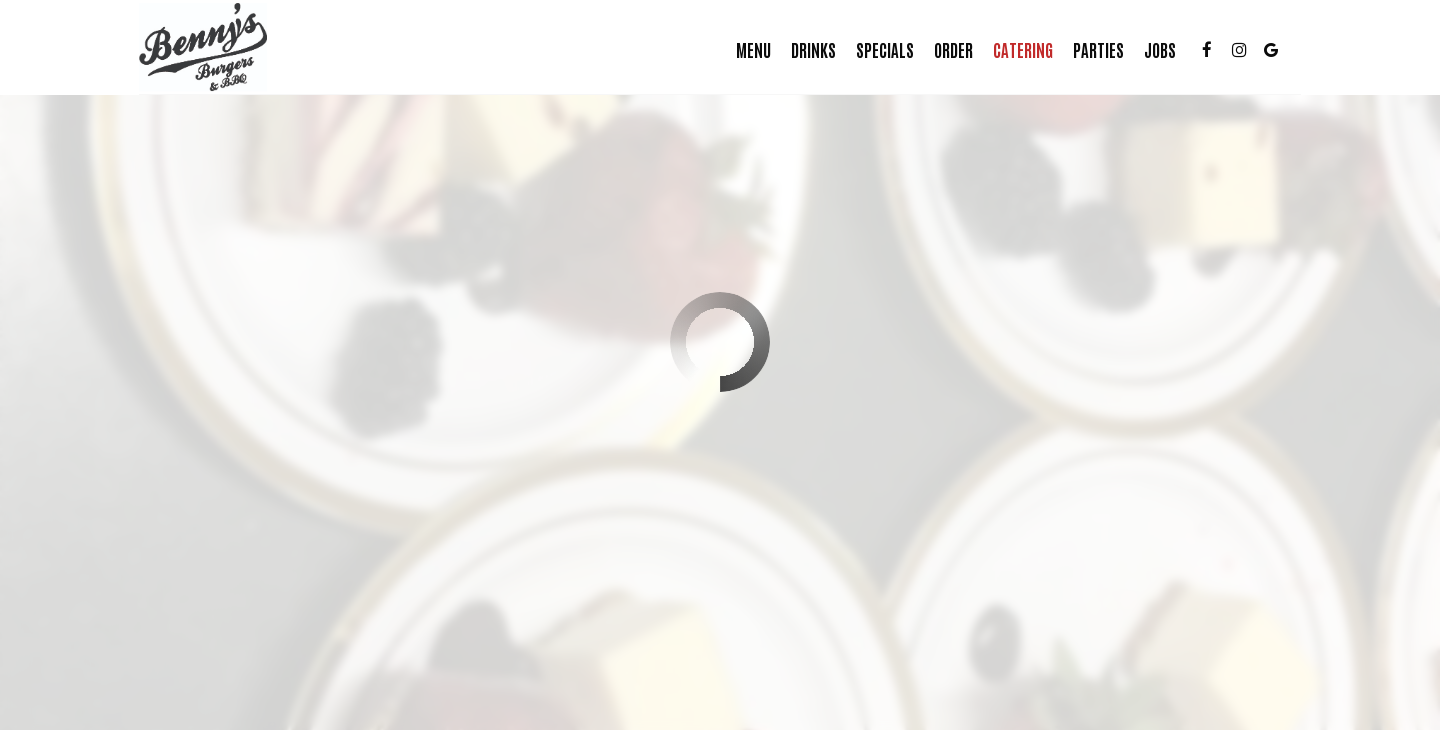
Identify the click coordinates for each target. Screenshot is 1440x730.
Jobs (1154, 50)
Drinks (807, 50)
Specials (879, 50)
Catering (1017, 50)
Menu (747, 50)
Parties (1092, 50)
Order (947, 50)
